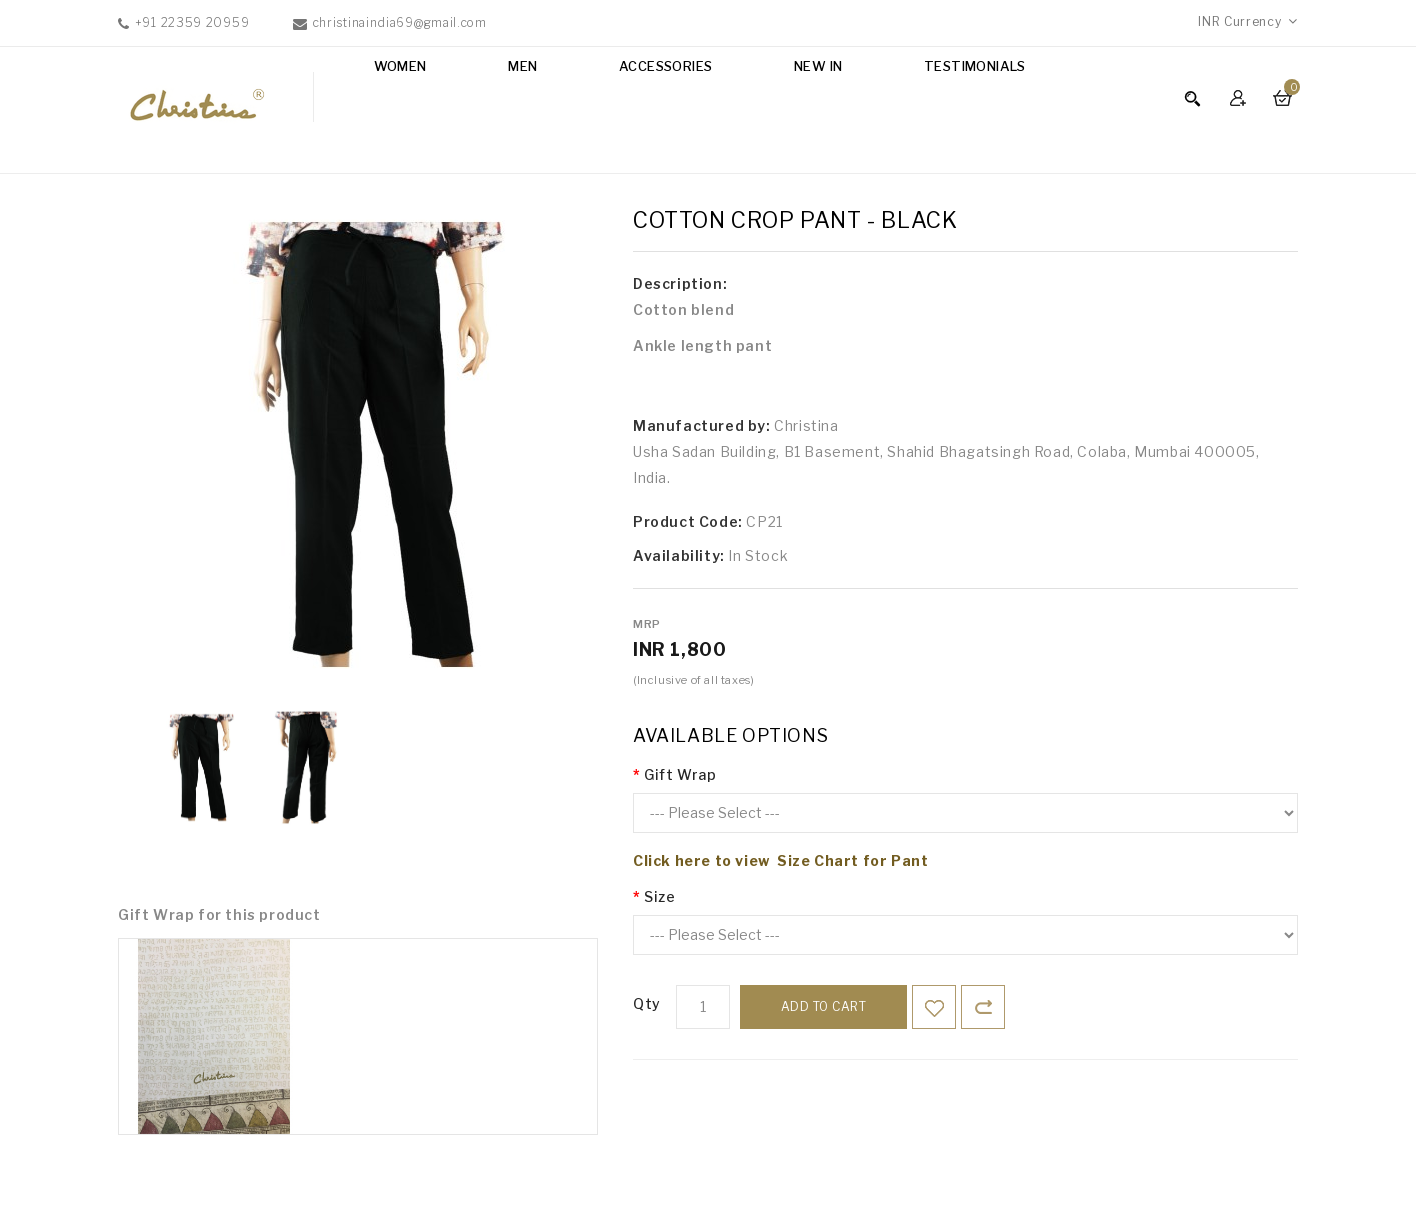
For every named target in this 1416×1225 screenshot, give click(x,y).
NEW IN (818, 66)
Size (659, 896)
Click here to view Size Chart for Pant (780, 860)
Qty (647, 1003)
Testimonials (975, 66)
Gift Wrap (680, 774)
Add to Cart (824, 1006)
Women (400, 66)
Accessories (665, 66)
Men (522, 66)
